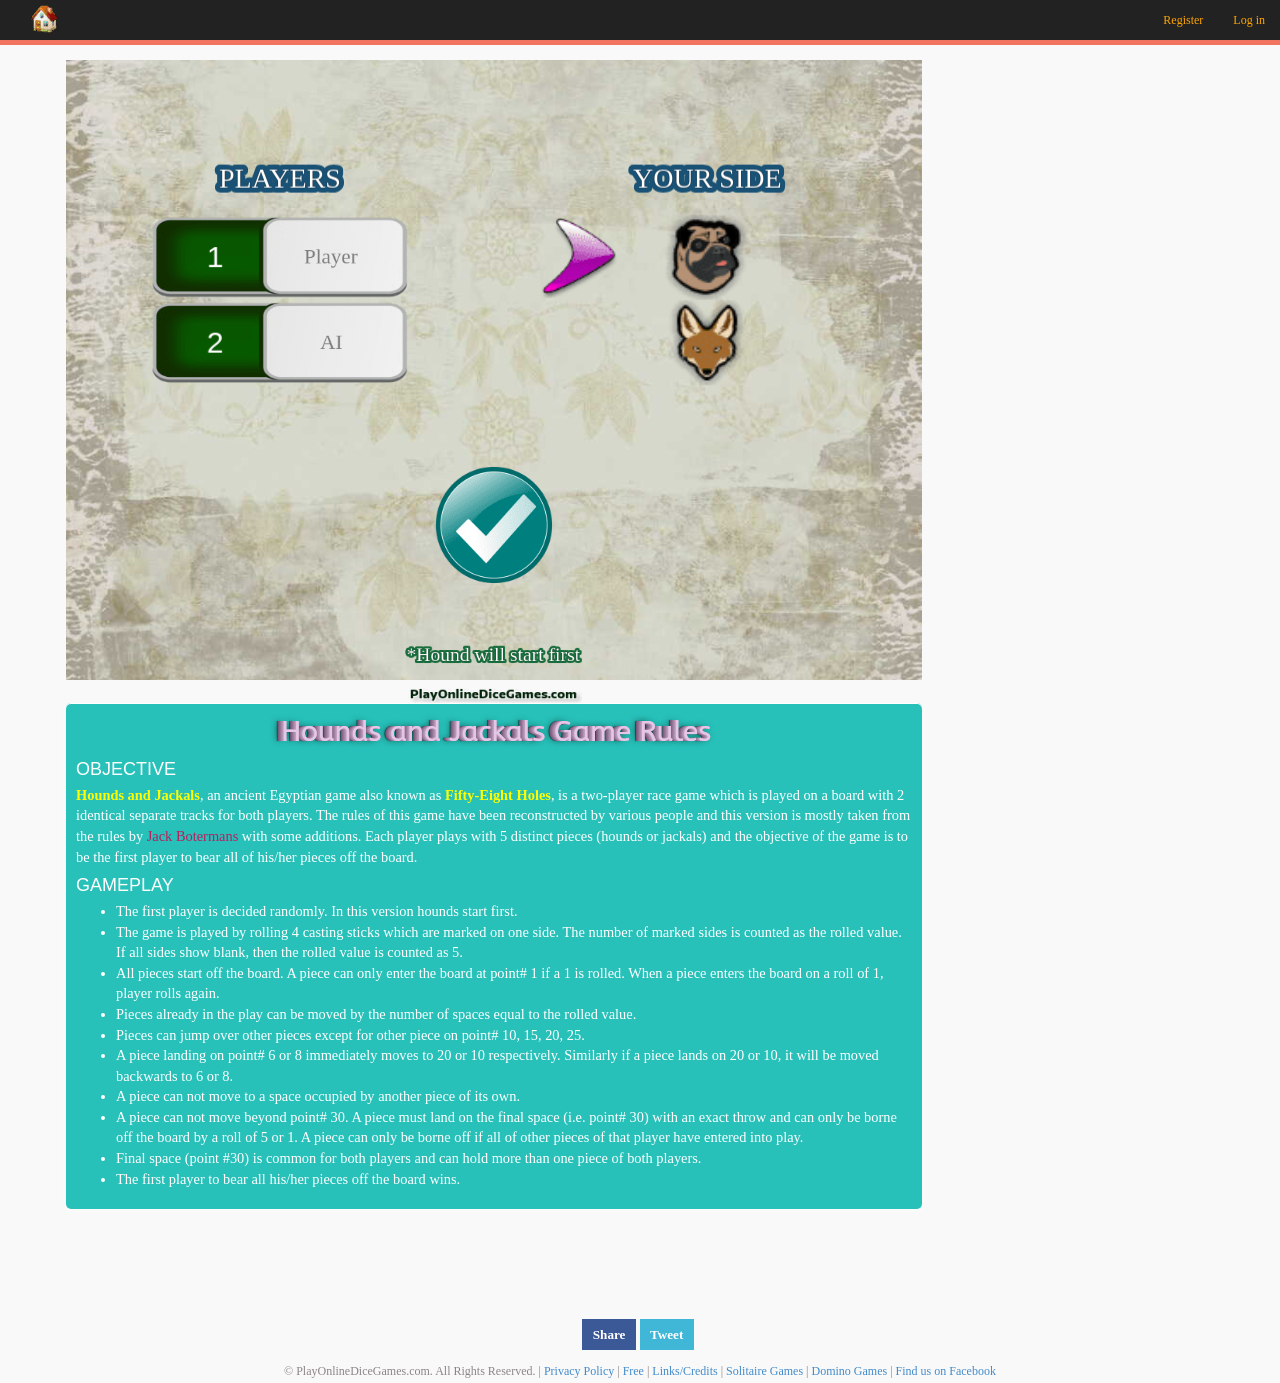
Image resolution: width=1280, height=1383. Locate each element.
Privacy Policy (579, 1370)
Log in (1249, 20)
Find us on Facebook (946, 1370)
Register (1183, 20)
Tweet (666, 1333)
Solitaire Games (764, 1370)
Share (609, 1333)
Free (633, 1370)
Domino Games (850, 1370)
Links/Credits (684, 1370)
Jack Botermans (193, 835)
